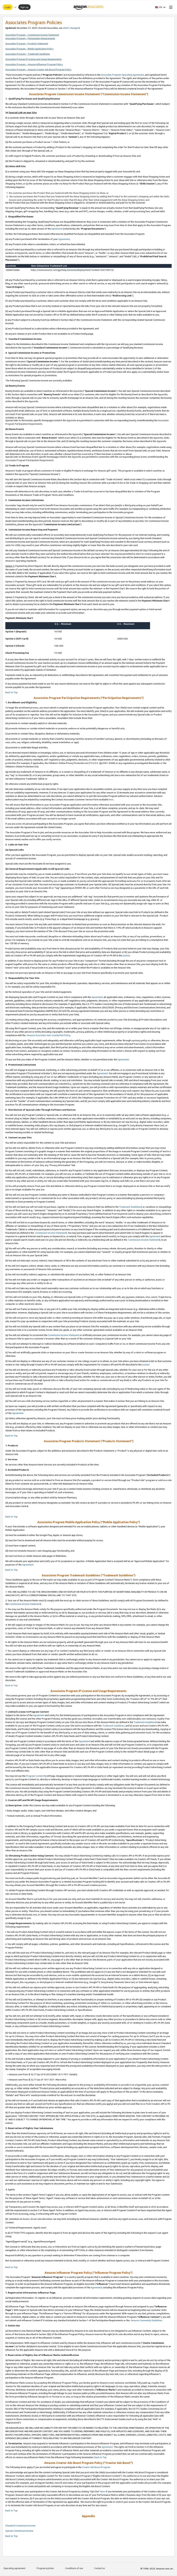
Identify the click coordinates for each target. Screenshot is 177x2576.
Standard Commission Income (20, 2525)
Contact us (99, 2568)
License (126, 955)
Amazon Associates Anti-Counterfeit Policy (48, 1035)
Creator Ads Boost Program (96, 2467)
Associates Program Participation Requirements (29, 460)
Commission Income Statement (50, 1232)
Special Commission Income (19, 2530)
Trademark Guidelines (130, 1206)
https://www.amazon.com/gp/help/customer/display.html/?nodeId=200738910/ (72, 270)
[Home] (88, 7)
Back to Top (11, 692)
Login (8, 7)
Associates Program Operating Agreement (122, 74)
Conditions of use (74, 2568)
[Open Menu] (170, 7)
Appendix (26, 347)
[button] (160, 7)
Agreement (57, 228)
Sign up (24, 7)
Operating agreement (14, 2568)
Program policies (45, 2568)
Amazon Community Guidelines (146, 2320)
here (111, 799)
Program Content (35, 1775)
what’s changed (71, 28)
